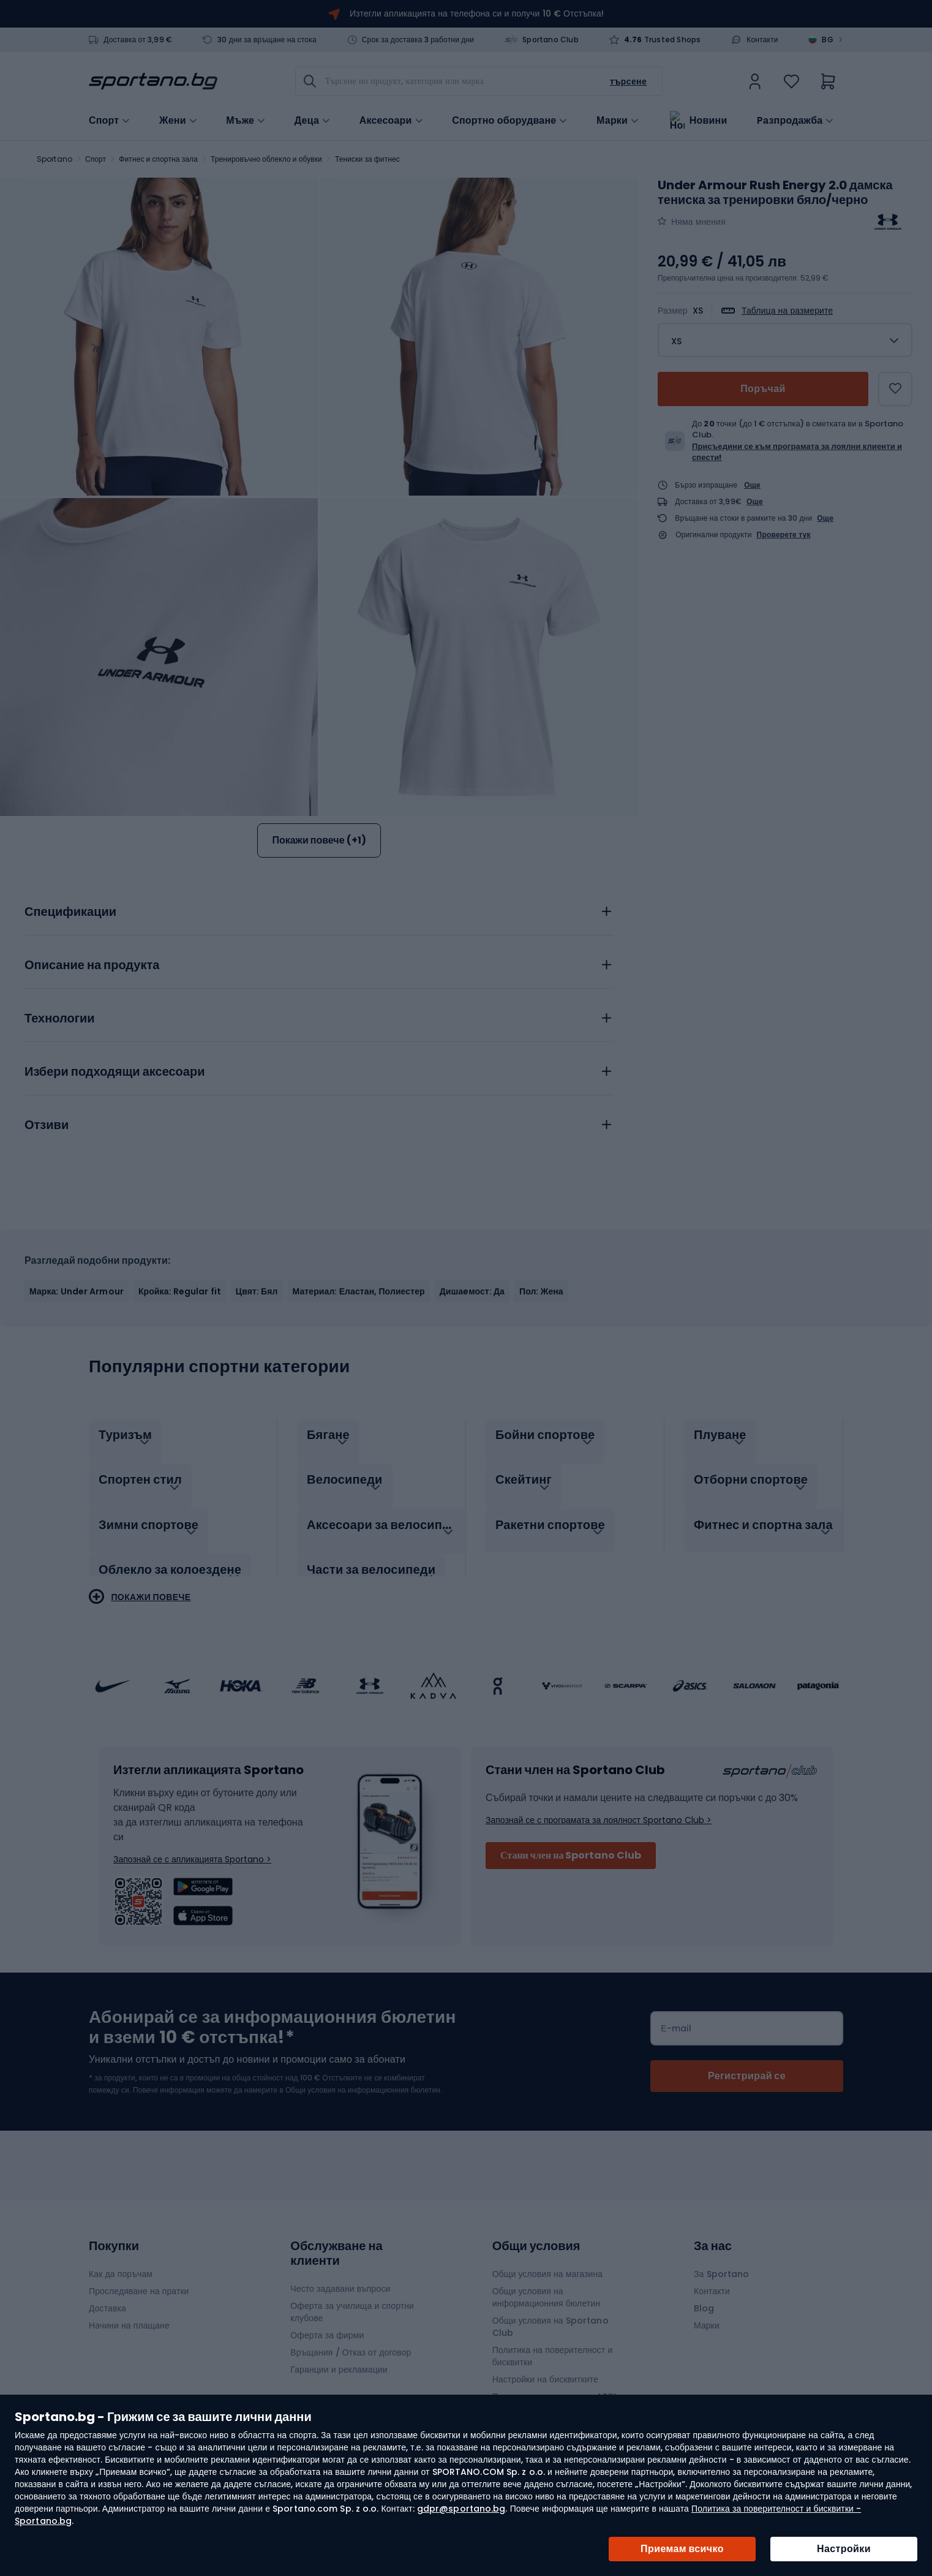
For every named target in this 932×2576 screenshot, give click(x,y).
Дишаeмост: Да (472, 1291)
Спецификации (70, 912)
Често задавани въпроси (340, 2276)
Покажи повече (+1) (319, 840)
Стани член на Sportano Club (570, 1842)
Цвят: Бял (257, 1291)
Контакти (762, 40)
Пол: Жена (541, 1291)
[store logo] (153, 81)
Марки (612, 119)
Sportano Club (550, 40)
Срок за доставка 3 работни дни (418, 40)
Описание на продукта (91, 965)
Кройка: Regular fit (179, 1291)
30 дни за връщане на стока (267, 40)
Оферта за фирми (327, 2322)
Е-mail (676, 2015)
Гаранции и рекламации (338, 2357)
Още (752, 485)
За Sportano (721, 2261)
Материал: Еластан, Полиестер (359, 1291)
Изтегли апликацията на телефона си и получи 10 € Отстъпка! (477, 13)
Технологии (59, 1019)
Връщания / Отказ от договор (350, 2339)
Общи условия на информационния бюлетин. (363, 2077)
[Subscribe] (746, 2063)
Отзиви (46, 1125)
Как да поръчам (120, 2261)
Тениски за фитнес (367, 159)
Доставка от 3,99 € (137, 40)
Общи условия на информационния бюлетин (546, 2284)
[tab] (319, 908)
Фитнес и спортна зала (158, 159)
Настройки (844, 2549)
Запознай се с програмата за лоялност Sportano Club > (599, 1807)
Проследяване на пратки (139, 2278)
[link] (755, 81)
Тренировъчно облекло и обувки (266, 159)
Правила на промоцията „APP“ (554, 2384)
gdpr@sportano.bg (461, 2508)
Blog (704, 2295)
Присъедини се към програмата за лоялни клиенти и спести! (797, 451)
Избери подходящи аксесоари (114, 1072)
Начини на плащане (129, 2312)
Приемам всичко (682, 2549)
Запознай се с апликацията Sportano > (192, 1846)
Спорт (95, 159)
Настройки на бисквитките (545, 2366)
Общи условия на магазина (547, 2261)
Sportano (54, 159)
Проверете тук (784, 535)
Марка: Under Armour (76, 1291)
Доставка (107, 2295)
